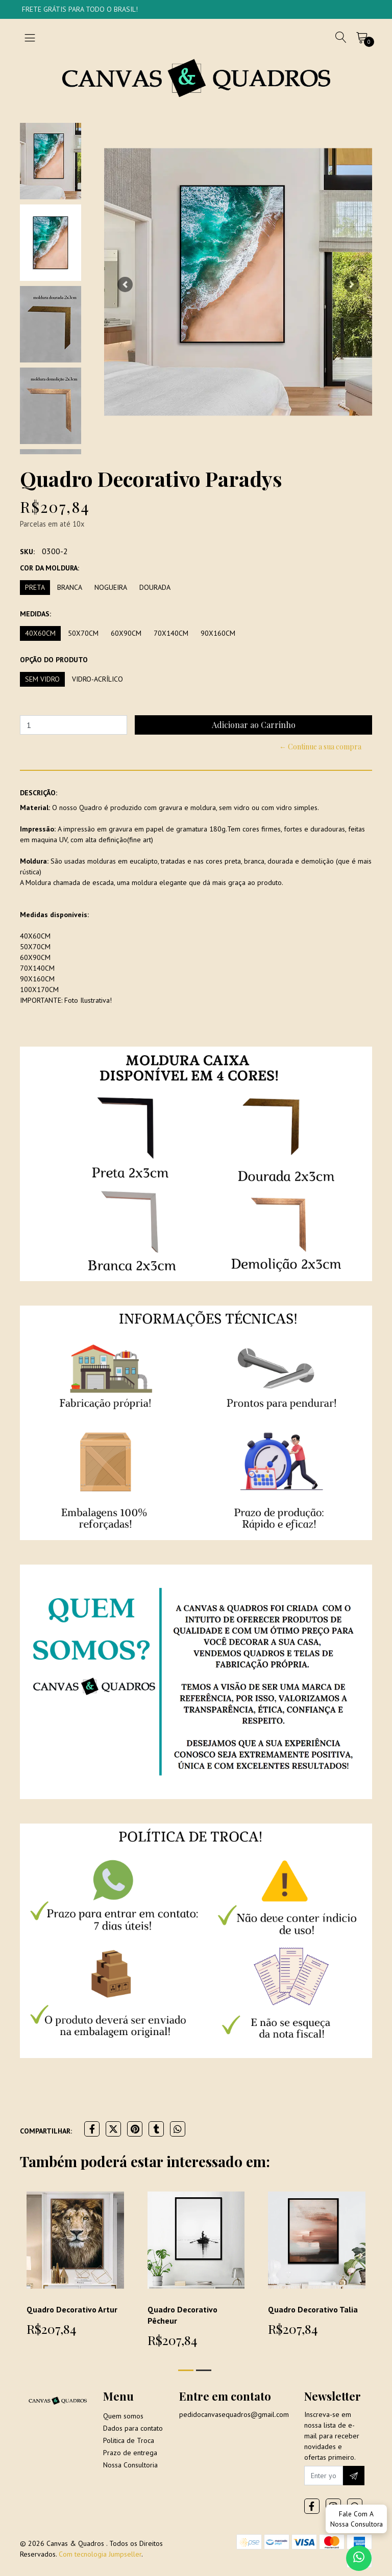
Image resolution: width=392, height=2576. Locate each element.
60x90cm (126, 633)
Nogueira (110, 587)
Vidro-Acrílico (97, 679)
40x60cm (40, 633)
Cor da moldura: (49, 568)
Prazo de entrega (130, 2452)
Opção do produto (54, 659)
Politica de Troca (128, 2440)
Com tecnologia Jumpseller (100, 2554)
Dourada (154, 587)
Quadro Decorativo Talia (313, 2309)
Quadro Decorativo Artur (72, 2309)
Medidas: (35, 613)
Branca (69, 587)
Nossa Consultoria (130, 2464)
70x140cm (171, 633)
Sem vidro (42, 679)
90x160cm (218, 633)
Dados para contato (133, 2428)
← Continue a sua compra (320, 746)
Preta (35, 587)
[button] (124, 284)
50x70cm (83, 633)
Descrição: (38, 792)
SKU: (27, 551)
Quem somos (123, 2416)
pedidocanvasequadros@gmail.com (234, 2414)
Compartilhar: (46, 2131)
